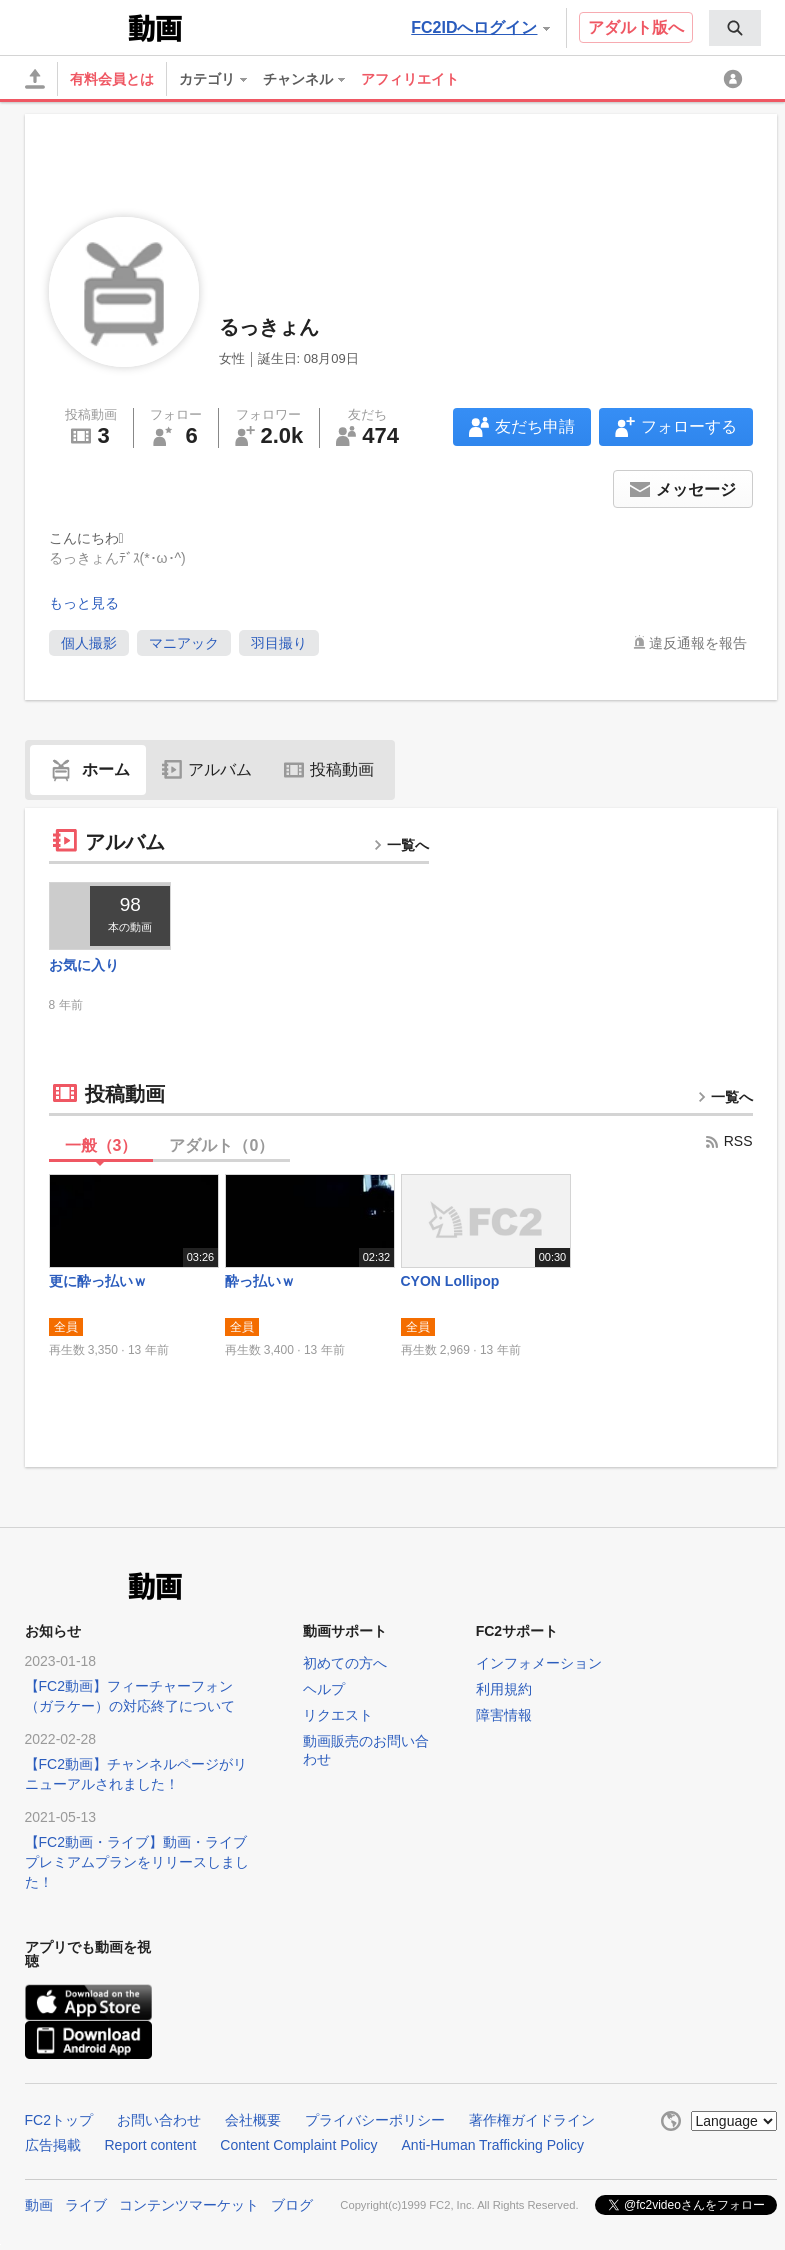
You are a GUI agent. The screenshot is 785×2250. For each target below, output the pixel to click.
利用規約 (504, 1689)
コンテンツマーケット (189, 2205)
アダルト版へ (636, 27)
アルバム (207, 769)
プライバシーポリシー (375, 2120)
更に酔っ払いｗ (98, 1281)
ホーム (88, 769)
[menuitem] (735, 28)
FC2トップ (59, 2120)
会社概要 (253, 2120)
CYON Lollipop (450, 1281)
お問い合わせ (159, 2120)
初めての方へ (345, 1663)
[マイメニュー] (736, 79)
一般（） (101, 1145)
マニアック (184, 643)
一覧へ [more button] (401, 845)
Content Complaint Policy (298, 2145)
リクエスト (338, 1715)
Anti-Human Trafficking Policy (493, 2145)
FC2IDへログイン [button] (480, 27)
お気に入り (84, 965)
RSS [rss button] (728, 1141)
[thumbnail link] (110, 916)
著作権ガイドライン (532, 2120)
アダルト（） (221, 1145)
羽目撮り (279, 643)
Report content (151, 2145)
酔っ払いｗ (260, 1281)
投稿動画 (329, 769)
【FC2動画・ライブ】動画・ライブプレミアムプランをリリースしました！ (137, 1862)
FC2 (74, 26)
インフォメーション (539, 1663)
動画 (39, 2205)
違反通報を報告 (698, 643)
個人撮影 (89, 643)
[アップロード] (35, 79)
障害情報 (504, 1715)
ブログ (292, 2205)
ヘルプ (324, 1689)
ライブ (86, 2205)
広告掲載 (53, 2145)
